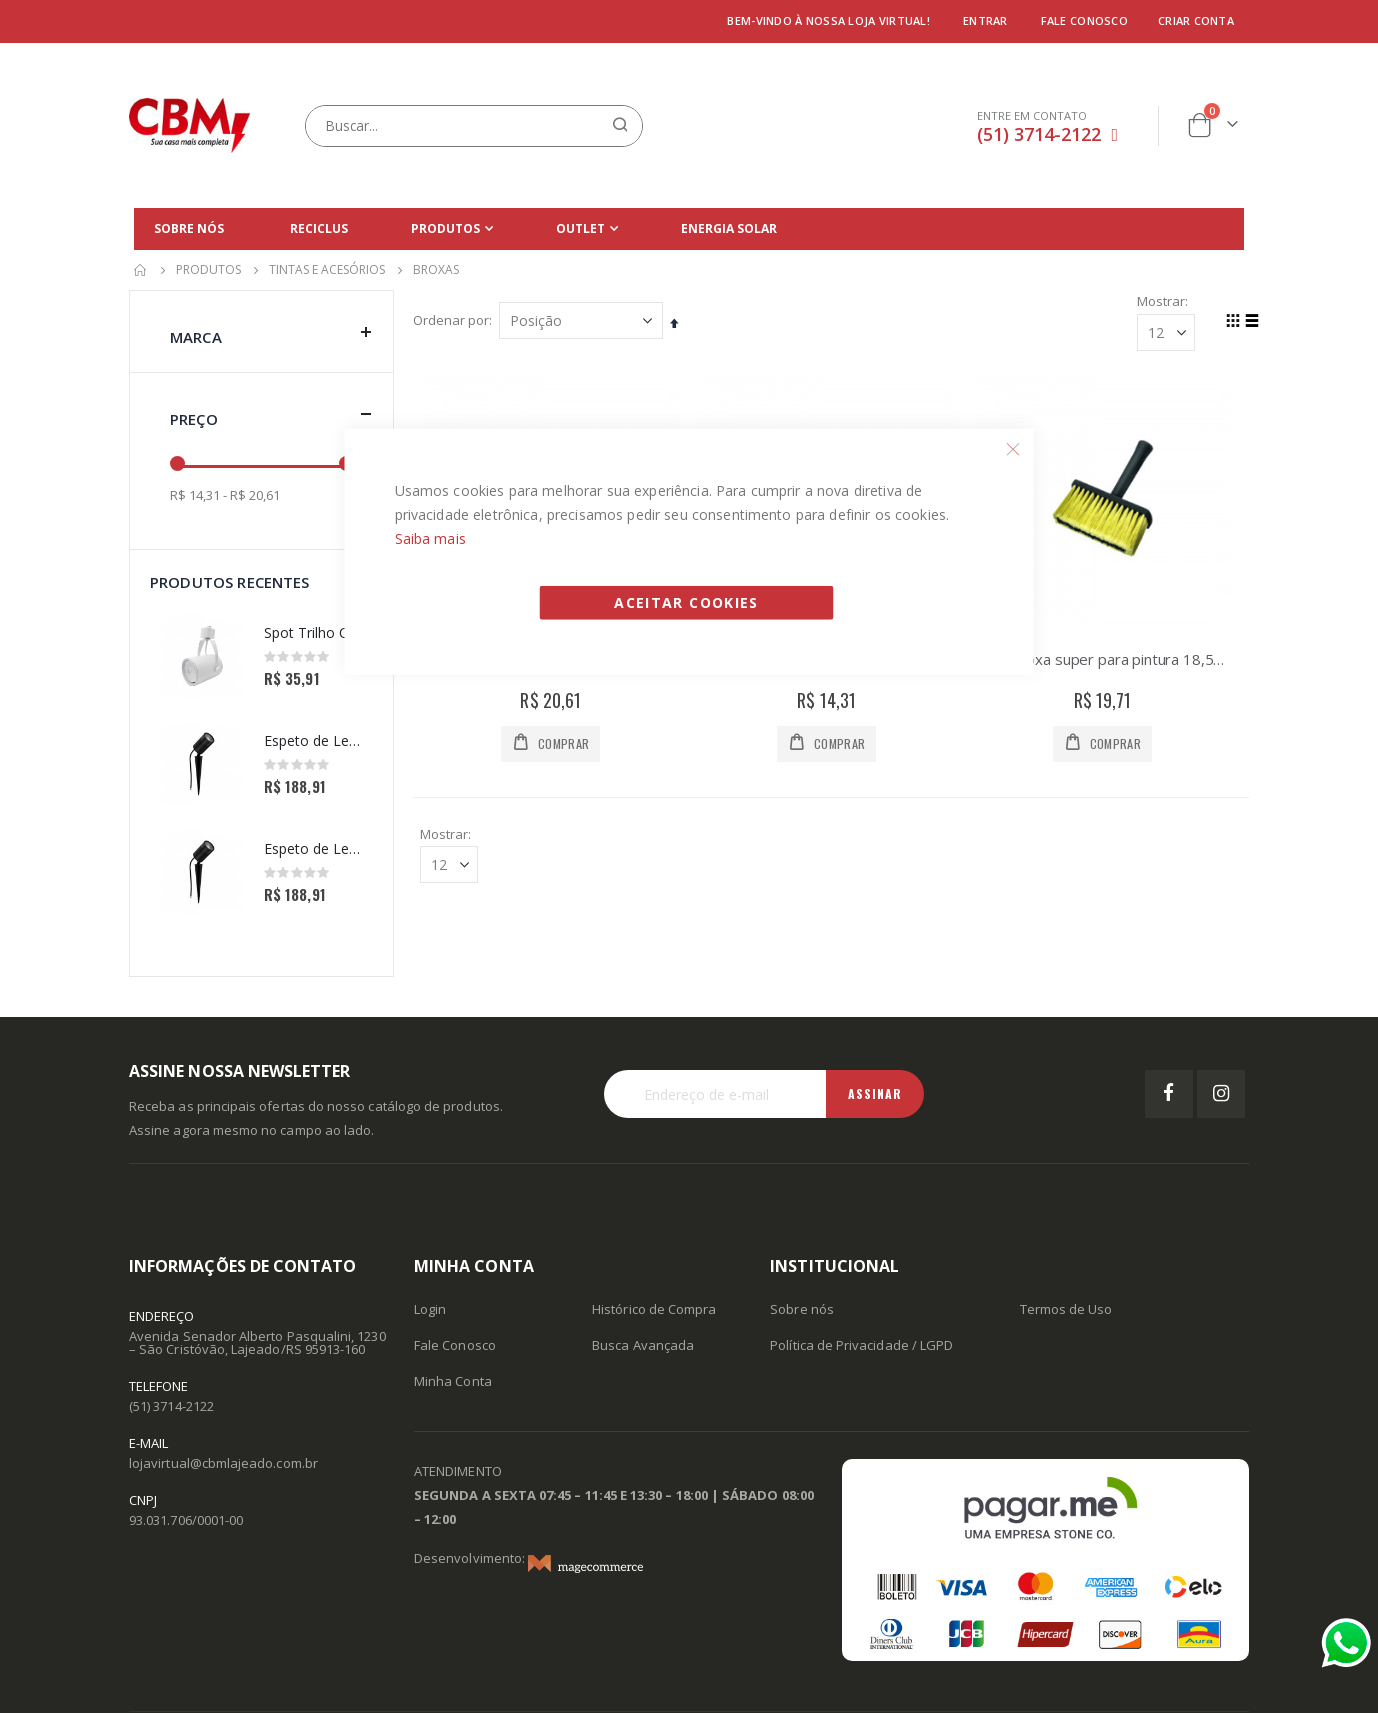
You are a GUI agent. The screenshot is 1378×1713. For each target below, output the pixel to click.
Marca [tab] (271, 332)
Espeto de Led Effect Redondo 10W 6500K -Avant (313, 848)
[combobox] (474, 126)
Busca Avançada (643, 1345)
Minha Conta (453, 1381)
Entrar (985, 20)
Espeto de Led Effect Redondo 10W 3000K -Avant (313, 740)
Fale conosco (1084, 20)
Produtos (208, 270)
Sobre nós (802, 1309)
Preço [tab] (271, 414)
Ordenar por (452, 321)
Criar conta (1196, 20)
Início (141, 270)
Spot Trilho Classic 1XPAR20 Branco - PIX (313, 632)
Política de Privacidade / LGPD (861, 1345)
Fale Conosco (455, 1345)
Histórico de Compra (654, 1309)
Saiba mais (430, 537)
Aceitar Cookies (686, 601)
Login (430, 1309)
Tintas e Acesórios (327, 270)
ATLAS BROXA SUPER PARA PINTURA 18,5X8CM (1103, 660)
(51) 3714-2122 (1039, 134)
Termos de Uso (1066, 1309)
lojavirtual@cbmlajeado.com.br (223, 1463)
